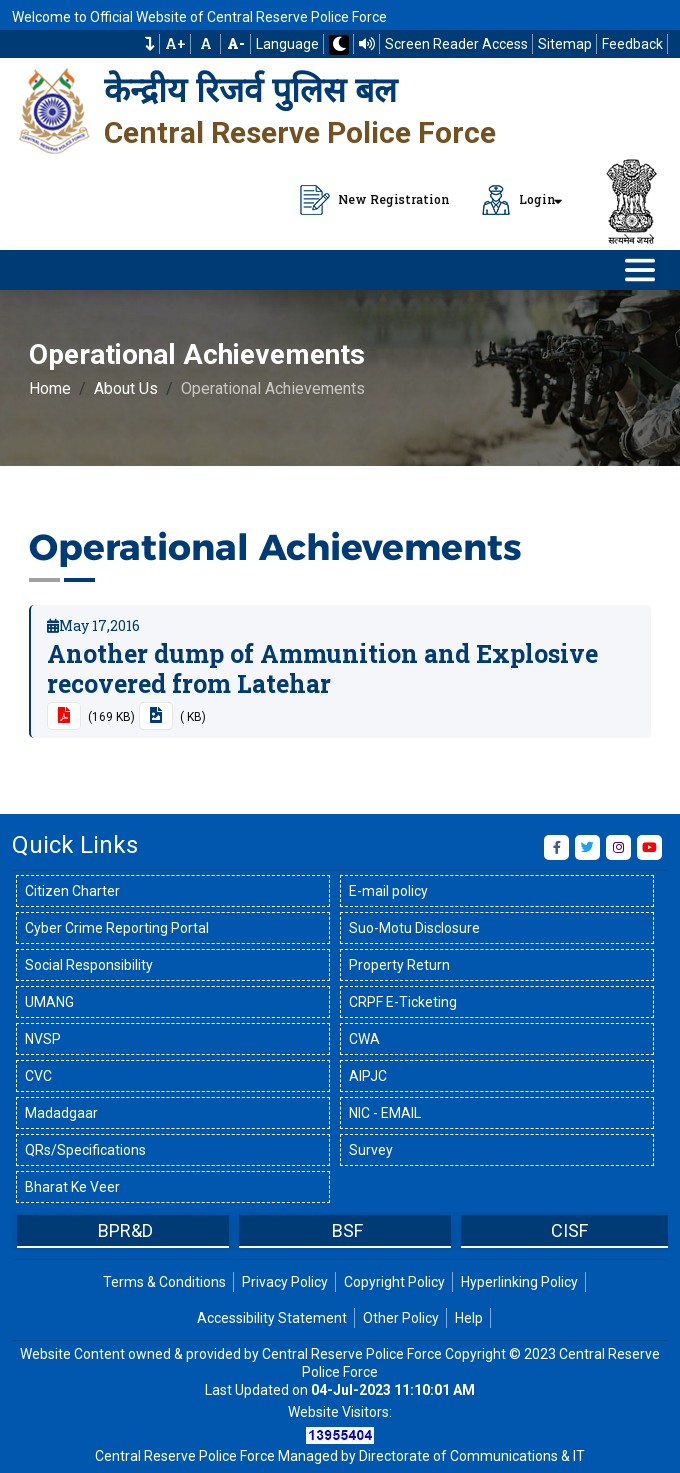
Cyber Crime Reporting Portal (117, 928)
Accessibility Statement (272, 1318)
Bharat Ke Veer (72, 1187)
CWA (364, 1039)
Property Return (399, 965)
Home (50, 388)
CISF (569, 1230)
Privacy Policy (285, 1282)
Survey (371, 1150)
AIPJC (368, 1076)
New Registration (375, 200)
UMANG (49, 1002)
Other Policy (401, 1318)
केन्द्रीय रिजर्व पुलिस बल (250, 90)
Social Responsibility (89, 965)
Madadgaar (61, 1113)
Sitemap (565, 44)
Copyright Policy (394, 1282)
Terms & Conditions (164, 1282)
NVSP (43, 1039)
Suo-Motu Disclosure (414, 928)
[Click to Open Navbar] (640, 270)
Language (287, 44)
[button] (150, 44)
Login (518, 200)
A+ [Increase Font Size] (175, 44)
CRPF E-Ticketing (403, 1002)
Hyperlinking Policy (519, 1282)
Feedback (632, 44)
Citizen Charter (72, 891)
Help (469, 1318)
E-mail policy (388, 891)
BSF (347, 1230)
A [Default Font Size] (206, 44)
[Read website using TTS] (367, 44)
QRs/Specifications (85, 1150)
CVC (38, 1076)
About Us (126, 388)
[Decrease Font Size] (236, 44)
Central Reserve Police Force (300, 132)
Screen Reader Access (456, 44)
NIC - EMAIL (385, 1113)
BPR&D (125, 1230)
